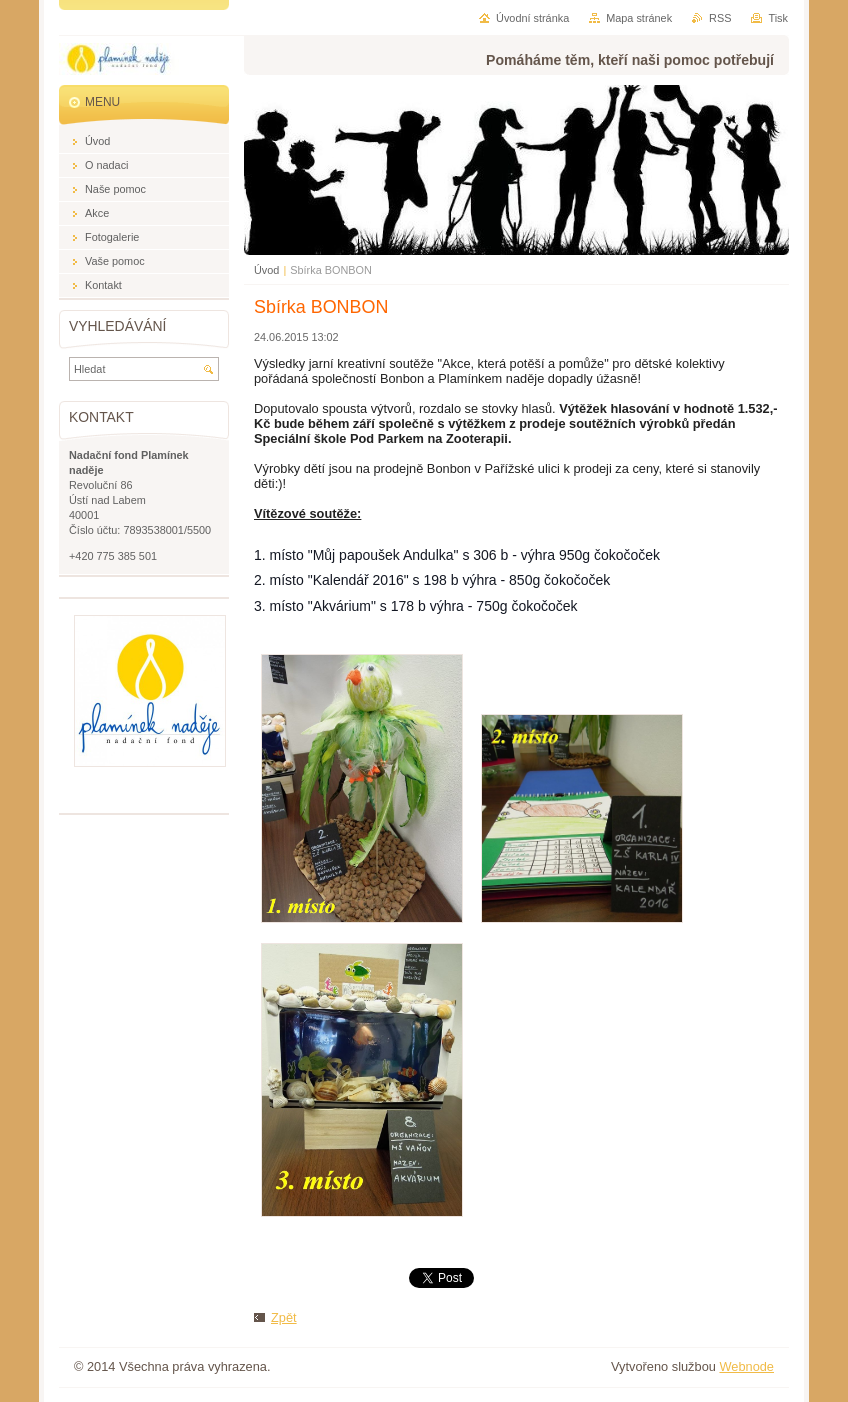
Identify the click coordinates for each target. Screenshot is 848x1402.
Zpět (284, 1317)
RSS (720, 18)
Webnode (746, 1366)
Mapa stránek (639, 18)
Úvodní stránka (532, 18)
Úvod (266, 270)
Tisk (778, 18)
